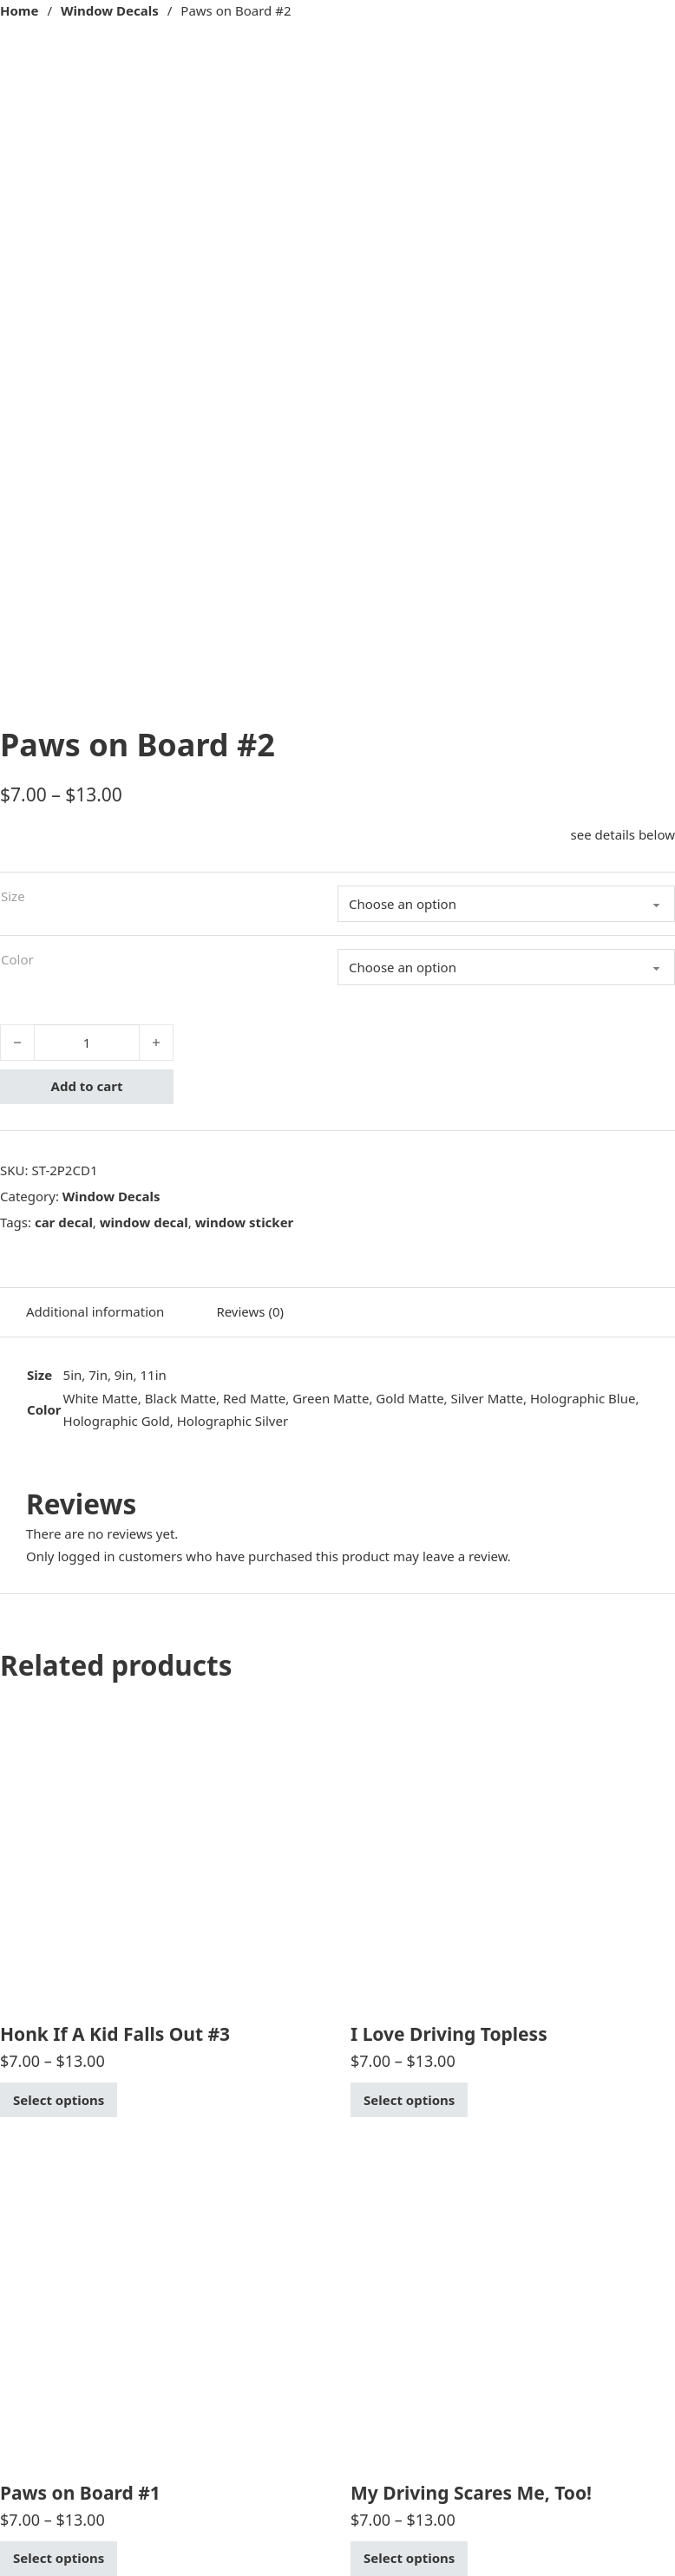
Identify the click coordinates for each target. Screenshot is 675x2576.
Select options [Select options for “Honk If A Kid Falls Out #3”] (58, 2100)
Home (19, 10)
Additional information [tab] (95, 1311)
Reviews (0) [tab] (250, 1311)
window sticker (244, 1222)
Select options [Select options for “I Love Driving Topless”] (409, 2100)
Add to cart (87, 1086)
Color (17, 959)
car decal (64, 1222)
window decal (144, 1222)
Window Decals (110, 10)
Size (13, 896)
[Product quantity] (87, 1042)
